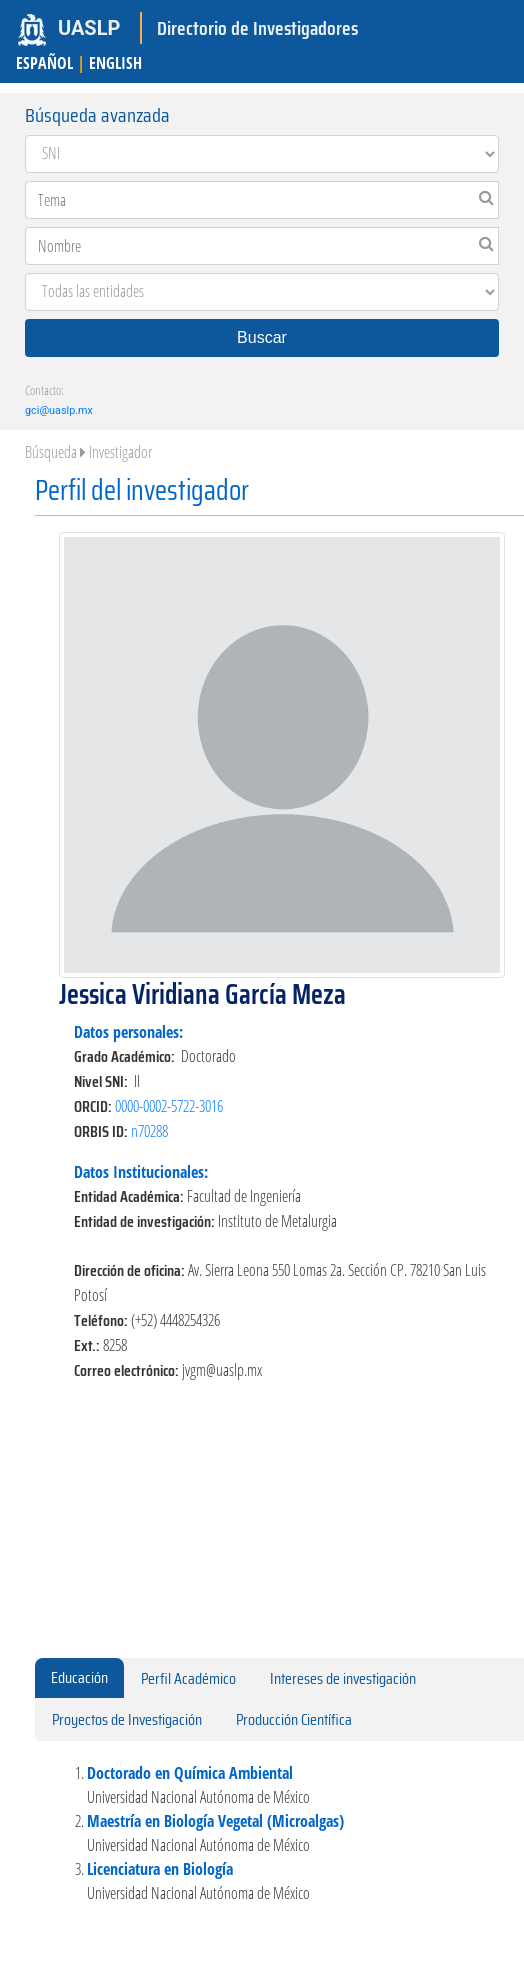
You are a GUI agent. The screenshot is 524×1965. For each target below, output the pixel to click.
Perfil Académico (188, 1678)
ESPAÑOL (44, 63)
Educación (79, 1677)
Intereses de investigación (343, 1678)
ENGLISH (115, 63)
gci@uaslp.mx (59, 410)
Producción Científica (294, 1719)
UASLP (89, 28)
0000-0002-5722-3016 (169, 1106)
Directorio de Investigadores (257, 28)
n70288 (149, 1131)
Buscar (262, 337)
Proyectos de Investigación (127, 1719)
